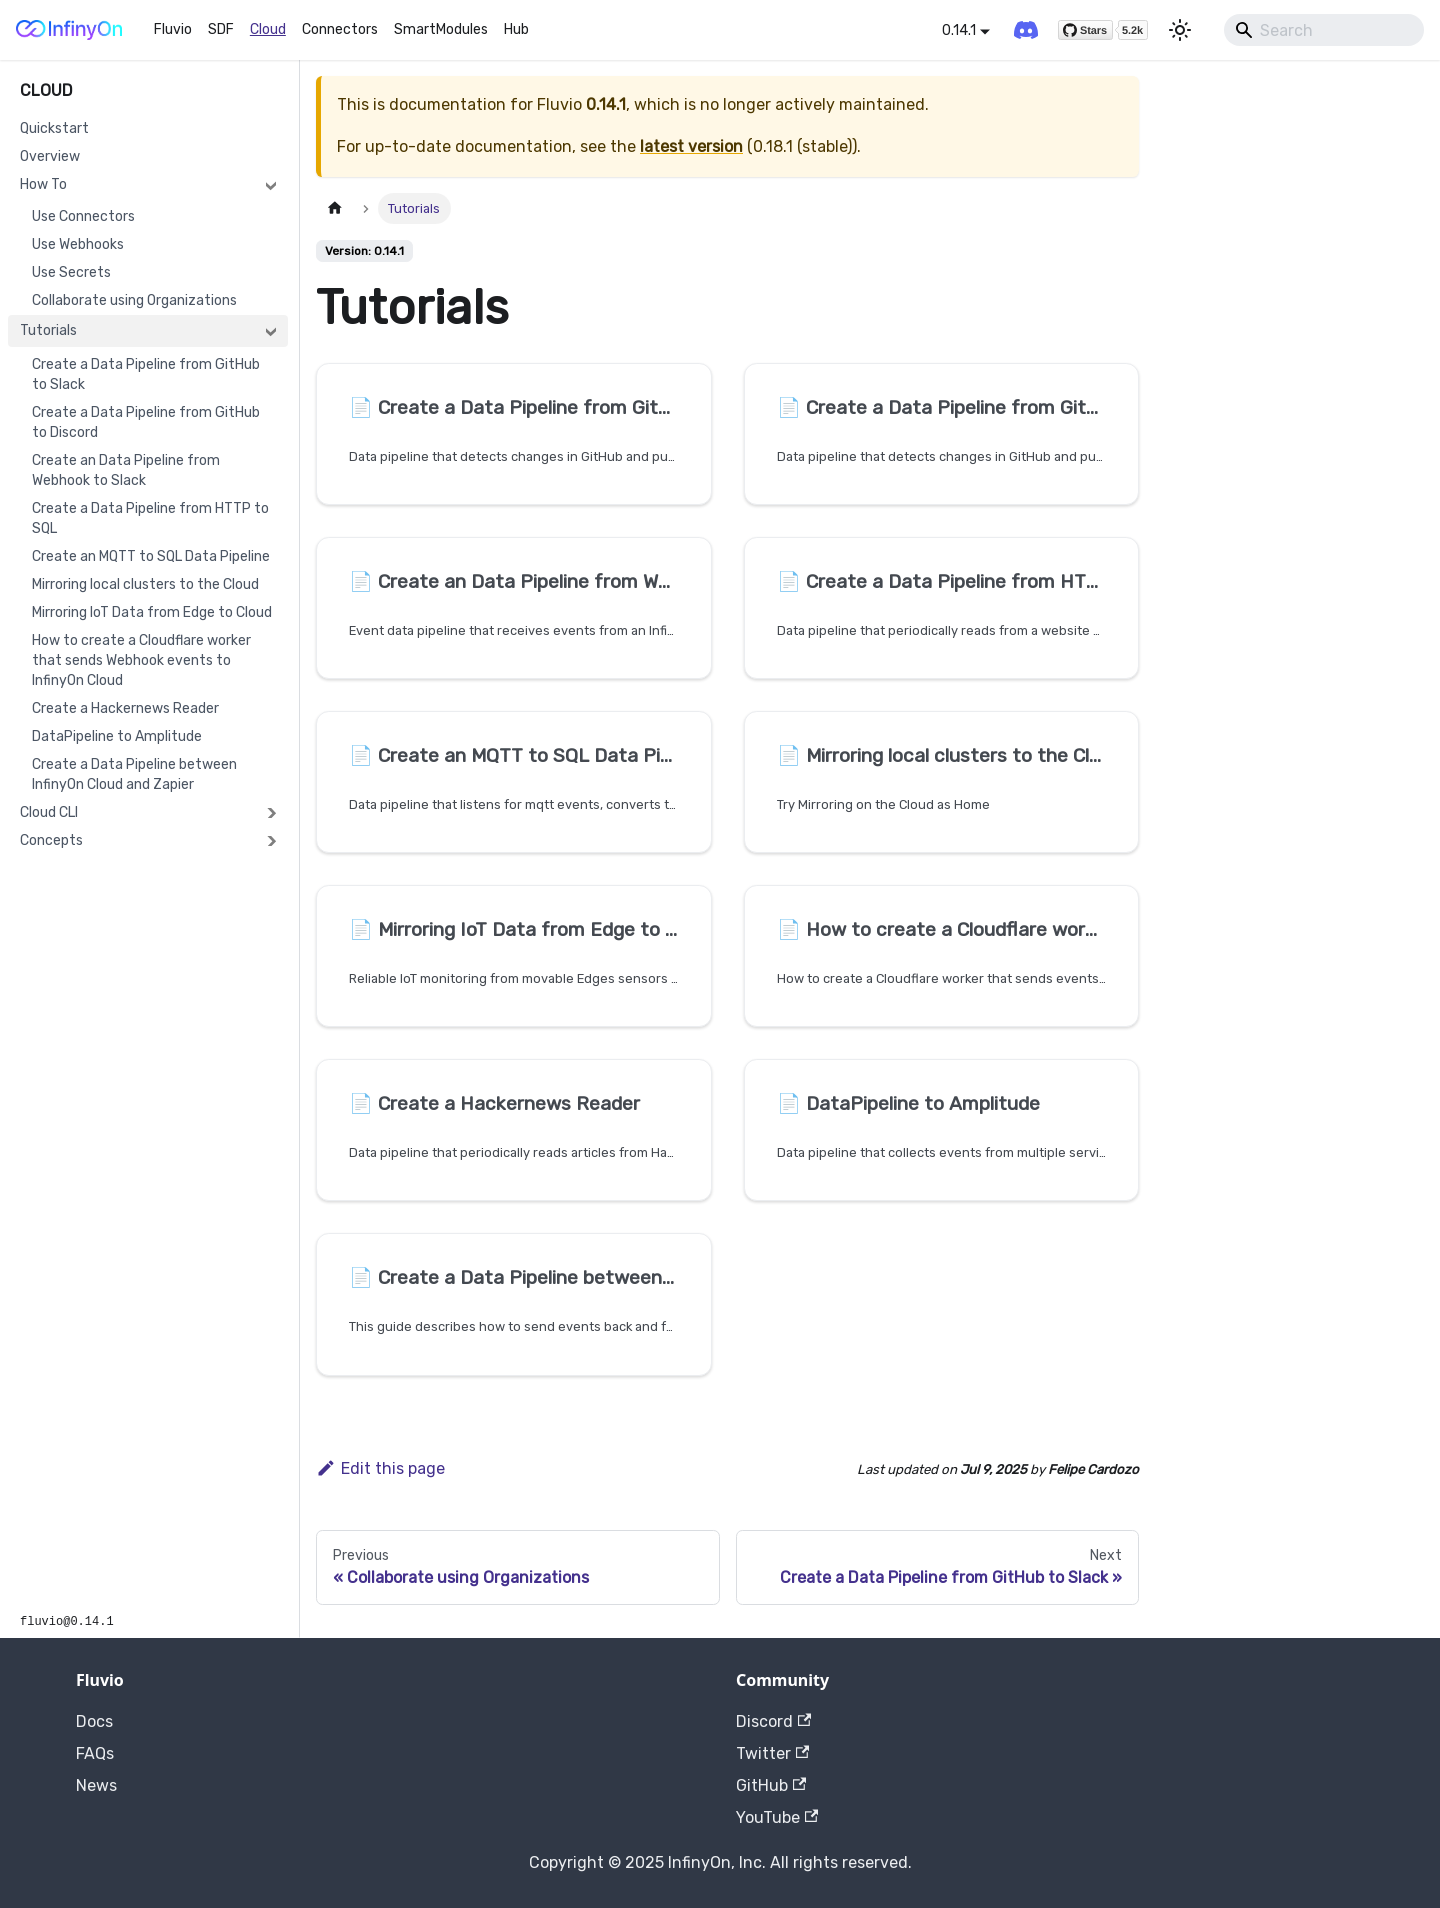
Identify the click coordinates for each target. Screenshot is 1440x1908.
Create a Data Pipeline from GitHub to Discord (146, 422)
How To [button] (43, 184)
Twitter (772, 1753)
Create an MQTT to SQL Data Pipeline (151, 556)
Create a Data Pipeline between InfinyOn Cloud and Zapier (134, 774)
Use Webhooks (78, 244)
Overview (50, 156)
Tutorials (48, 330)
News (96, 1785)
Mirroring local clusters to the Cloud (145, 584)
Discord (773, 1721)
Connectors (340, 29)
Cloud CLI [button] (49, 812)
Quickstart (54, 128)
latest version (691, 146)
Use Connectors (83, 216)
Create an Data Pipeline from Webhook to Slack (126, 470)
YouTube (777, 1817)
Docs (94, 1721)
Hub (516, 29)
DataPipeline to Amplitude (117, 736)
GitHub (771, 1785)
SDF (221, 29)
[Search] (1324, 30)
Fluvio (173, 29)
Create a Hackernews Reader (125, 708)
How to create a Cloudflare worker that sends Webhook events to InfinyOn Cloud (141, 660)
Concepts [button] (51, 840)
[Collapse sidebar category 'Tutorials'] (271, 331)
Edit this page (380, 1468)
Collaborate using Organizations (134, 300)
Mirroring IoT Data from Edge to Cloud (152, 612)
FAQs (95, 1753)
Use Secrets (71, 272)
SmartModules (441, 29)
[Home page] (335, 208)
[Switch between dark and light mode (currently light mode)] (1180, 30)
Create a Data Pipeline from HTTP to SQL (150, 518)
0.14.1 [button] (959, 30)
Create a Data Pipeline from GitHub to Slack (146, 374)
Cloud (268, 29)
